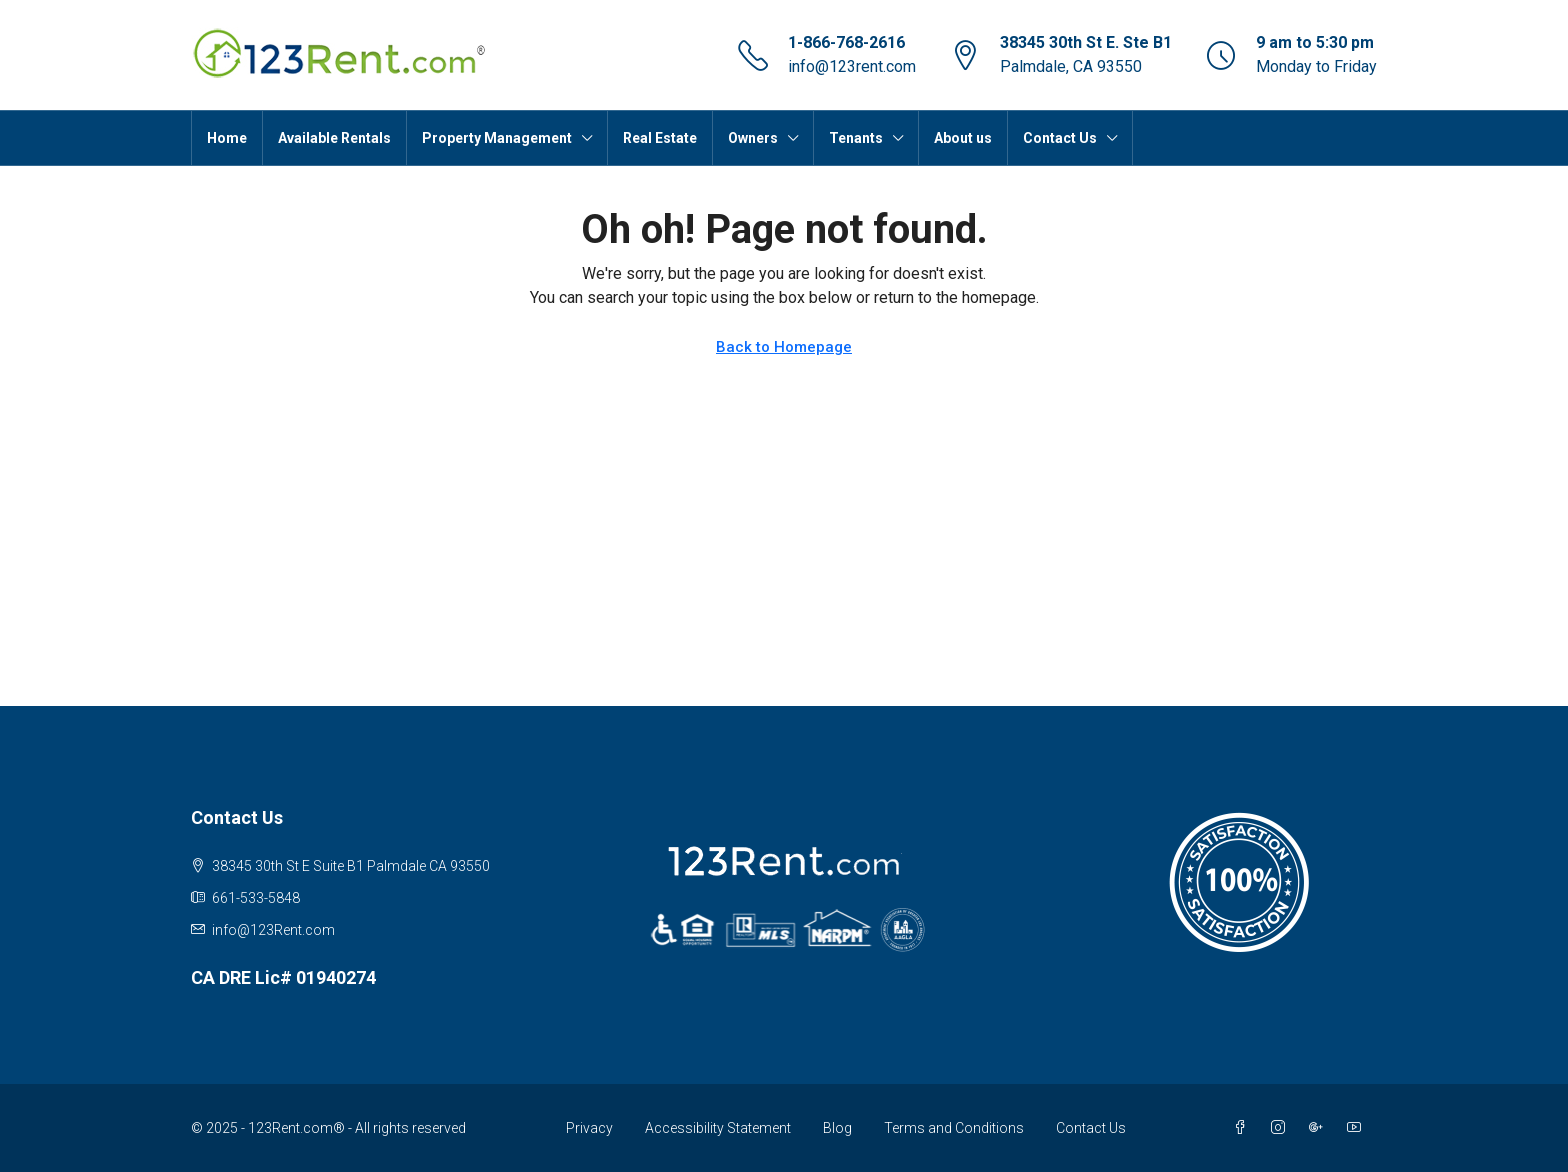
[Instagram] (1282, 1128)
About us (963, 138)
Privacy (589, 1128)
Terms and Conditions (954, 1128)
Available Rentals (334, 138)
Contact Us (1060, 138)
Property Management (497, 138)
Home (227, 138)
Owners (753, 138)
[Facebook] (1244, 1128)
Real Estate (660, 138)
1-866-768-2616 (846, 42)
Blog (837, 1128)
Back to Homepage (784, 347)
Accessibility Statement (718, 1128)
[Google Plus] (1320, 1128)
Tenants (856, 138)
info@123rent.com (852, 66)
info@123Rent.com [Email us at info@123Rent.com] (273, 930)
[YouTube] (1358, 1128)
